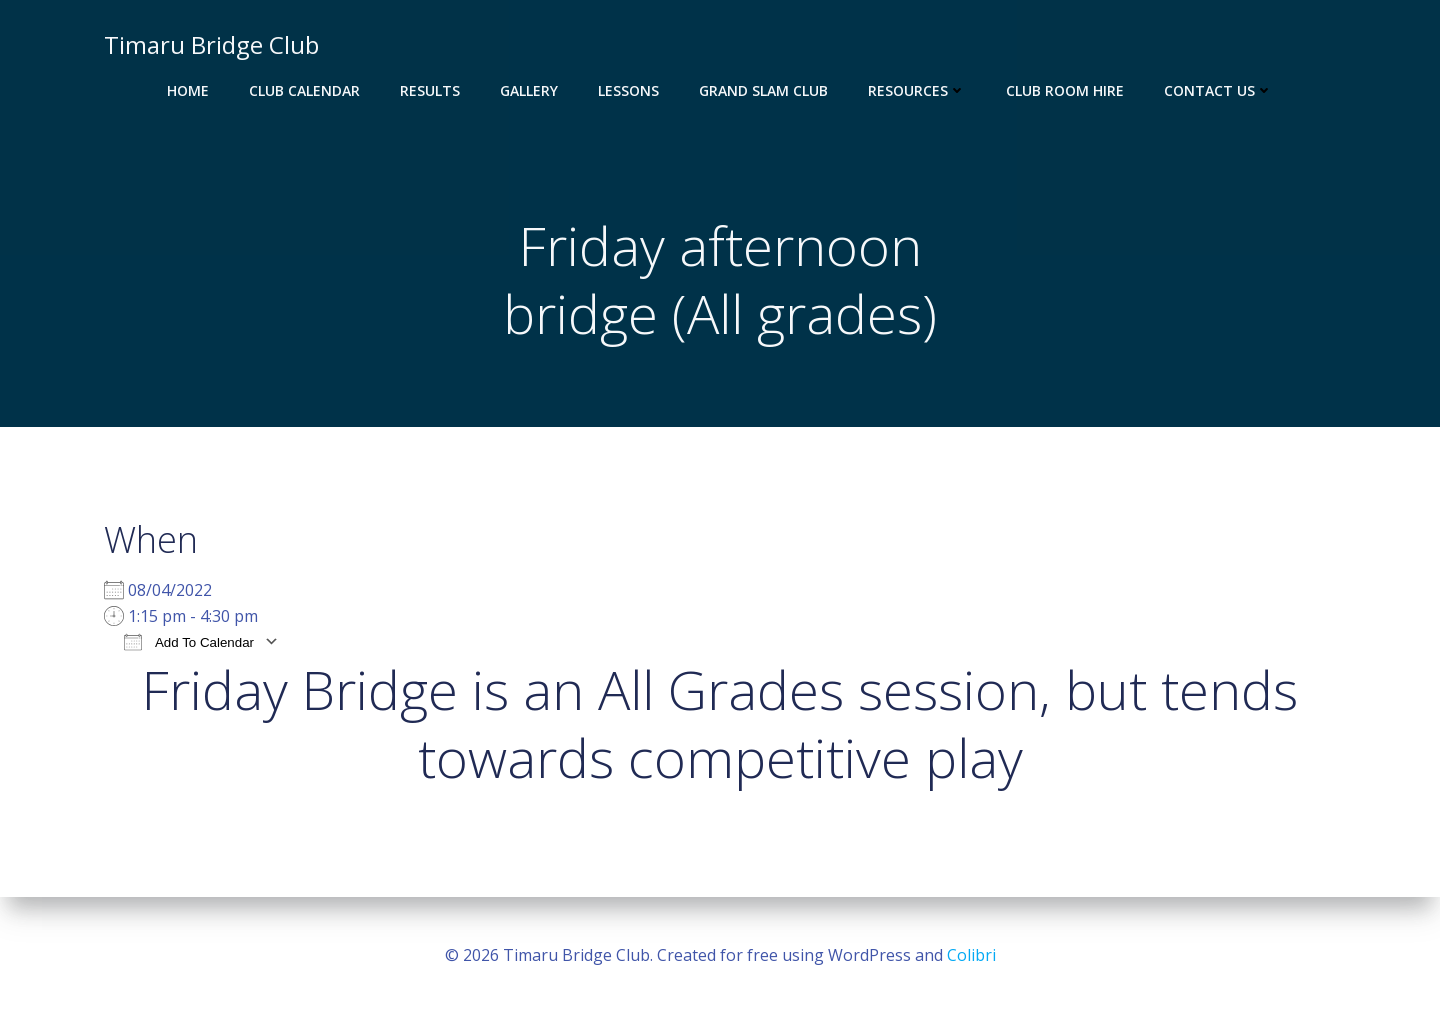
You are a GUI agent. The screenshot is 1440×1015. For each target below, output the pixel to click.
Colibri (971, 955)
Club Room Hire (1065, 90)
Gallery (529, 90)
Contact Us (1218, 90)
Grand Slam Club (763, 90)
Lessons (628, 90)
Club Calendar (304, 90)
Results (430, 90)
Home (188, 90)
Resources (917, 90)
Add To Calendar (189, 641)
